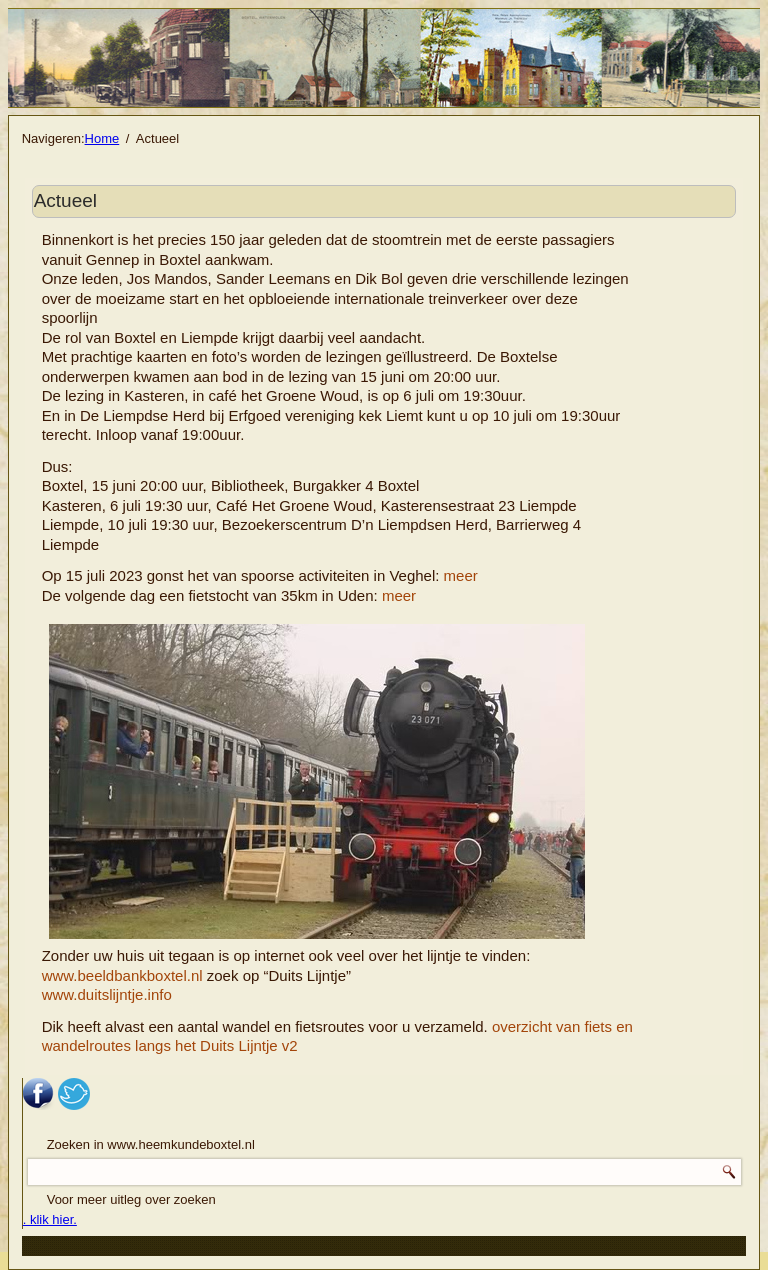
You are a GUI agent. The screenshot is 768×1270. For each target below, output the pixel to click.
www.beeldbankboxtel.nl (122, 975)
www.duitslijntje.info (107, 994)
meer (461, 575)
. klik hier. (50, 1219)
